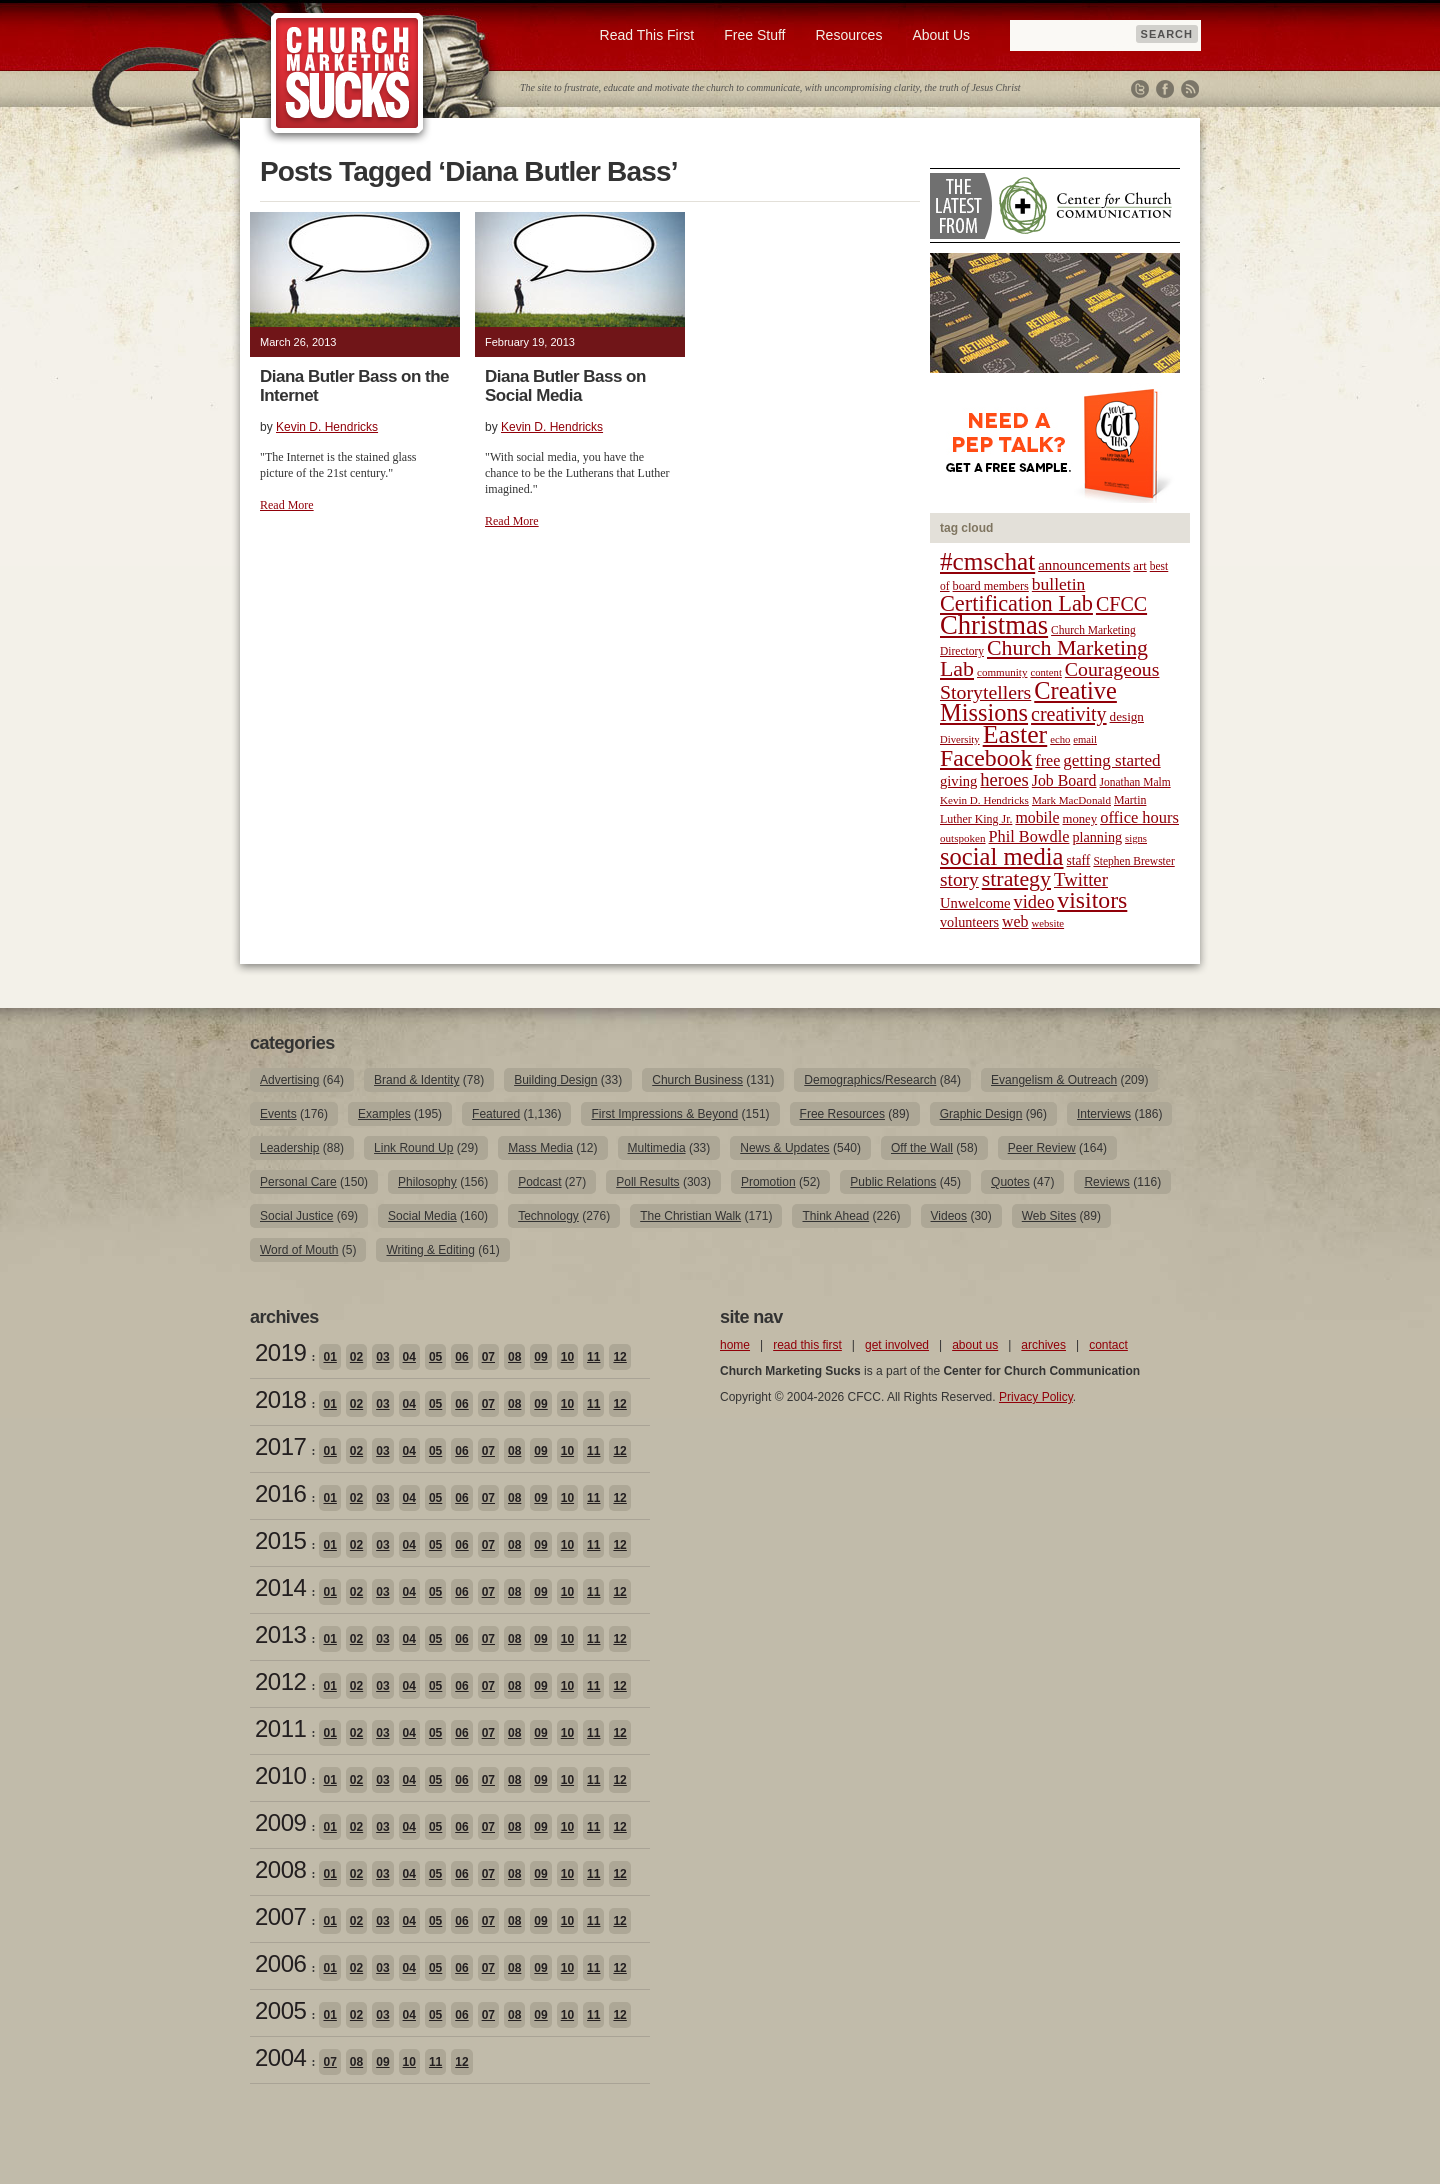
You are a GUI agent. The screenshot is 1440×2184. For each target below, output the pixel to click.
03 (382, 1357)
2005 (280, 2010)
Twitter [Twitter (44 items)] (1081, 879)
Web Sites (1049, 1216)
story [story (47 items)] (959, 879)
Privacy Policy (1036, 1397)
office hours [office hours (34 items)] (1139, 817)
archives (1043, 1345)
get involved (897, 1345)
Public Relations (893, 1182)
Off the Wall (922, 1148)
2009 (280, 1822)
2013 (280, 1634)
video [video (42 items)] (1034, 902)
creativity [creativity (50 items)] (1069, 714)
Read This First (647, 35)
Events (278, 1114)
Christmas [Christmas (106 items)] (994, 625)
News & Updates (784, 1148)
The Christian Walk (690, 1216)
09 (540, 1357)
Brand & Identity (416, 1080)
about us (975, 1345)
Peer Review (1042, 1148)
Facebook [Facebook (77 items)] (986, 758)
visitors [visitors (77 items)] (1092, 900)
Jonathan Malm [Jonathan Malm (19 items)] (1135, 782)
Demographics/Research (870, 1080)
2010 (280, 1775)
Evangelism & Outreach (1054, 1080)
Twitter (1140, 89)
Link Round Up (413, 1148)
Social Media (422, 1216)
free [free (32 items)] (1047, 760)
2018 (280, 1399)
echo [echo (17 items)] (1060, 739)
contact (1108, 1345)
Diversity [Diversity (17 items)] (960, 739)
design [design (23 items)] (1127, 716)
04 (409, 1357)
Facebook (1165, 89)
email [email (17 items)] (1085, 739)
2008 (280, 1869)
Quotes (1010, 1182)
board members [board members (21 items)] (991, 586)
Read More (287, 505)
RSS (1190, 89)
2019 (280, 1352)
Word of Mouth (299, 1250)
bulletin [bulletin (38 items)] (1059, 584)
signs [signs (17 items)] (1136, 838)
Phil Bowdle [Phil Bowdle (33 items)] (1029, 837)
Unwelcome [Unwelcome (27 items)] (975, 903)
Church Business (697, 1080)
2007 (280, 1916)
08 (514, 1357)
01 (329, 1357)
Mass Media (540, 1148)
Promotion (768, 1182)
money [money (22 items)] (1079, 819)
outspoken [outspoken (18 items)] (963, 838)
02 (356, 1357)
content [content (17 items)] (1045, 672)
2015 (280, 1540)
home (735, 1345)
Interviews (1104, 1114)
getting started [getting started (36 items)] (1111, 760)
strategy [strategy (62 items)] (1016, 879)
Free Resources (842, 1114)
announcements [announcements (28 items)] (1084, 565)
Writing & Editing (430, 1250)
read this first (807, 1345)
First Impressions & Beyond (664, 1114)
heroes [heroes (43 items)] (1004, 779)
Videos (949, 1216)
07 (488, 1357)
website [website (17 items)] (1048, 923)
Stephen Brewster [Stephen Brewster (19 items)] (1133, 861)
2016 (280, 1493)
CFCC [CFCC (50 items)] (1121, 604)
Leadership (289, 1148)
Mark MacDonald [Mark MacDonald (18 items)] (1071, 800)
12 (619, 1357)
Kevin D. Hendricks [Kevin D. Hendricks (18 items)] (984, 800)
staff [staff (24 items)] (1079, 860)
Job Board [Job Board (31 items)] (1064, 780)
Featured (496, 1114)
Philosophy (427, 1182)
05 (435, 1357)
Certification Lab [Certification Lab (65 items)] (1016, 603)
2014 (280, 1587)
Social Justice (296, 1216)
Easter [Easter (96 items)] (1015, 734)
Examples (384, 1114)
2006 (280, 1963)
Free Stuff (754, 35)
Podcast (539, 1182)
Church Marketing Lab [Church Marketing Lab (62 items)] (1044, 658)
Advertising (289, 1080)
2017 (280, 1446)
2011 (280, 1728)
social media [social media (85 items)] (1002, 856)
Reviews (1106, 1182)
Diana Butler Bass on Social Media (565, 386)
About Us (941, 35)
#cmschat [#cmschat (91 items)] (987, 561)
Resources (848, 35)
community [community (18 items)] (1002, 672)
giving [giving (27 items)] (958, 781)
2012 (280, 1681)
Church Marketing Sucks (347, 74)
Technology (548, 1216)
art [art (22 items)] (1139, 566)
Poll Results (647, 1182)
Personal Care (298, 1182)
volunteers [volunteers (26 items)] (969, 922)
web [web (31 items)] (1015, 921)
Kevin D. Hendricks (327, 427)
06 (461, 1357)
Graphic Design (981, 1114)
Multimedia (657, 1148)
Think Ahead (835, 1216)
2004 (280, 2057)
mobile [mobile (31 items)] (1037, 817)
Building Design (555, 1080)
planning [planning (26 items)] (1097, 837)
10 (567, 1357)
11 (593, 1357)
